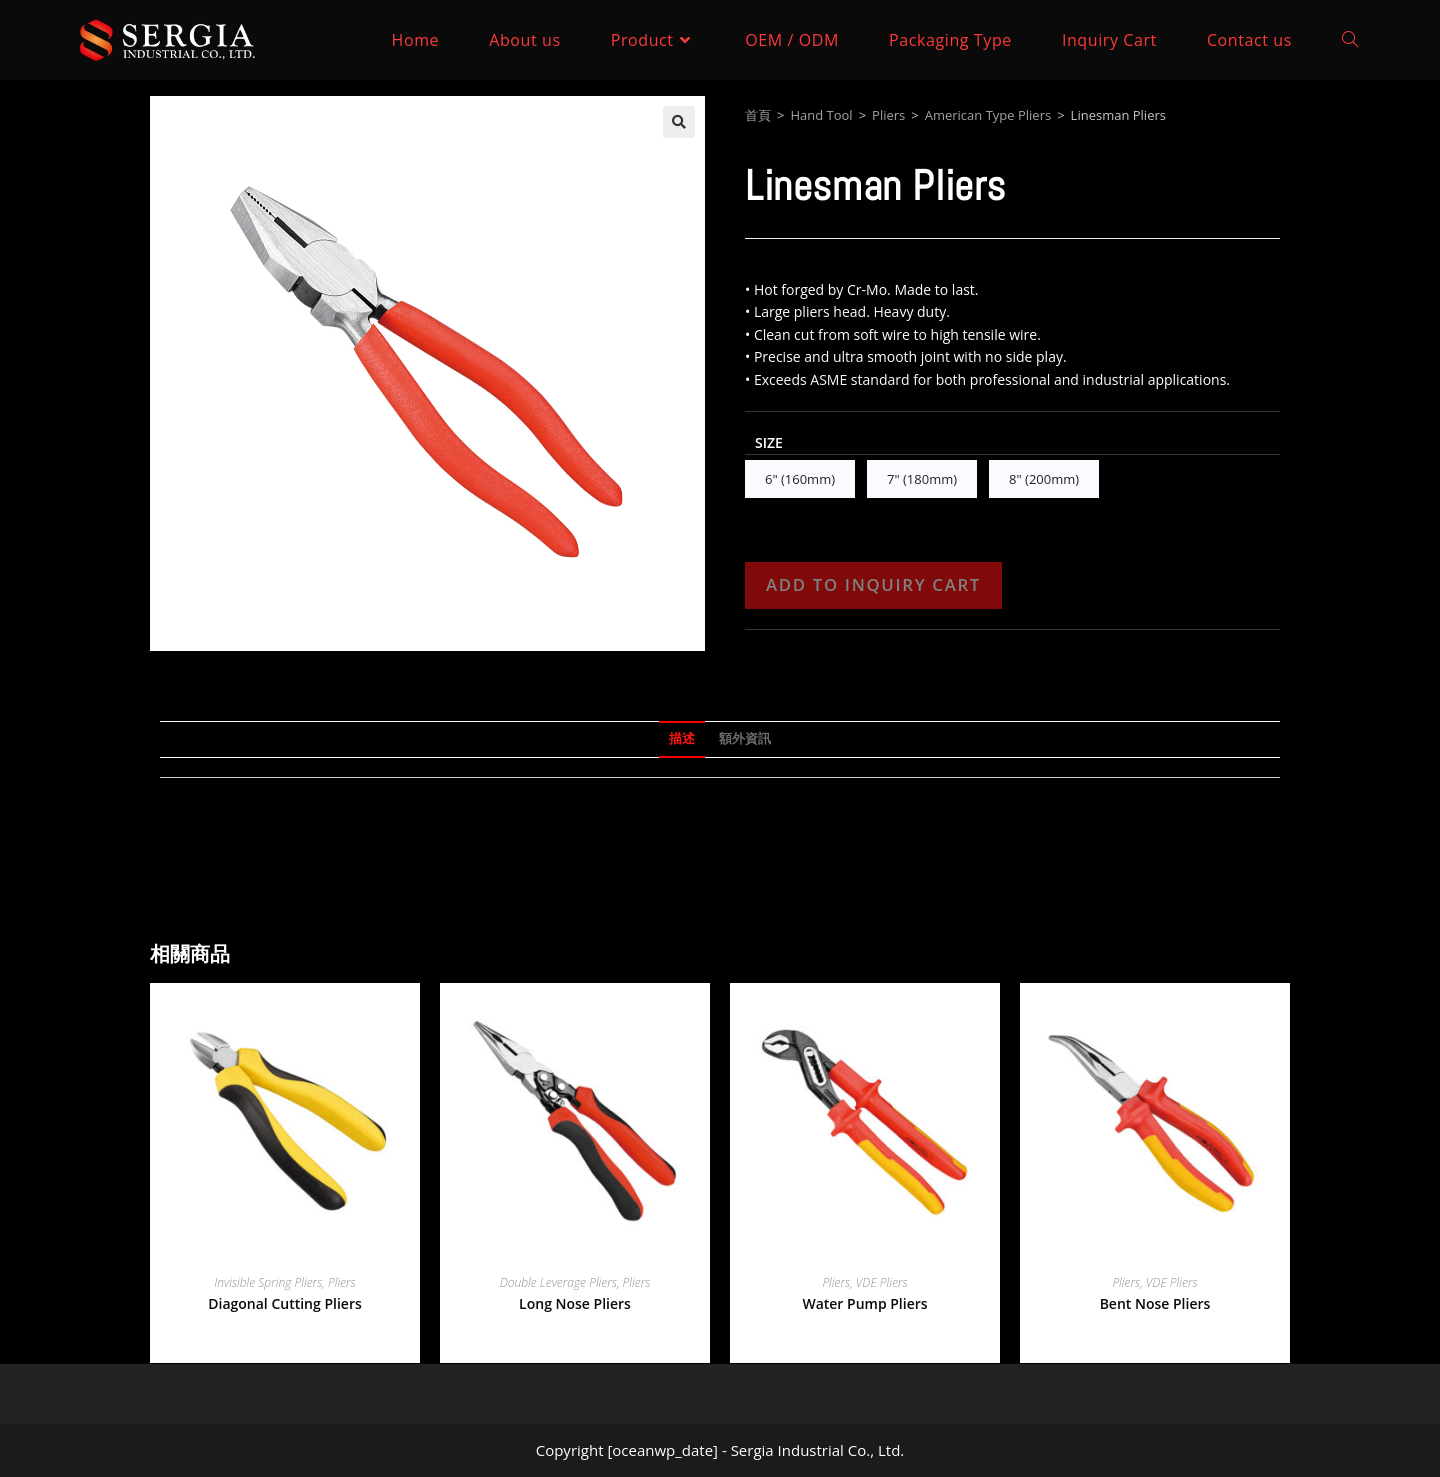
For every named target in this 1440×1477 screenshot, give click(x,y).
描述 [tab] (682, 738)
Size (769, 442)
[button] (679, 122)
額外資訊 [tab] (745, 738)
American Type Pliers (988, 115)
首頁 (758, 115)
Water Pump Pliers (864, 1303)
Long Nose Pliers (575, 1303)
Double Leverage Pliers (558, 1282)
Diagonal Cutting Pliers (285, 1303)
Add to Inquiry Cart (873, 584)
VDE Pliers (882, 1282)
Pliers (888, 115)
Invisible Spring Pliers (268, 1282)
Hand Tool (821, 115)
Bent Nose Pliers (1155, 1303)
